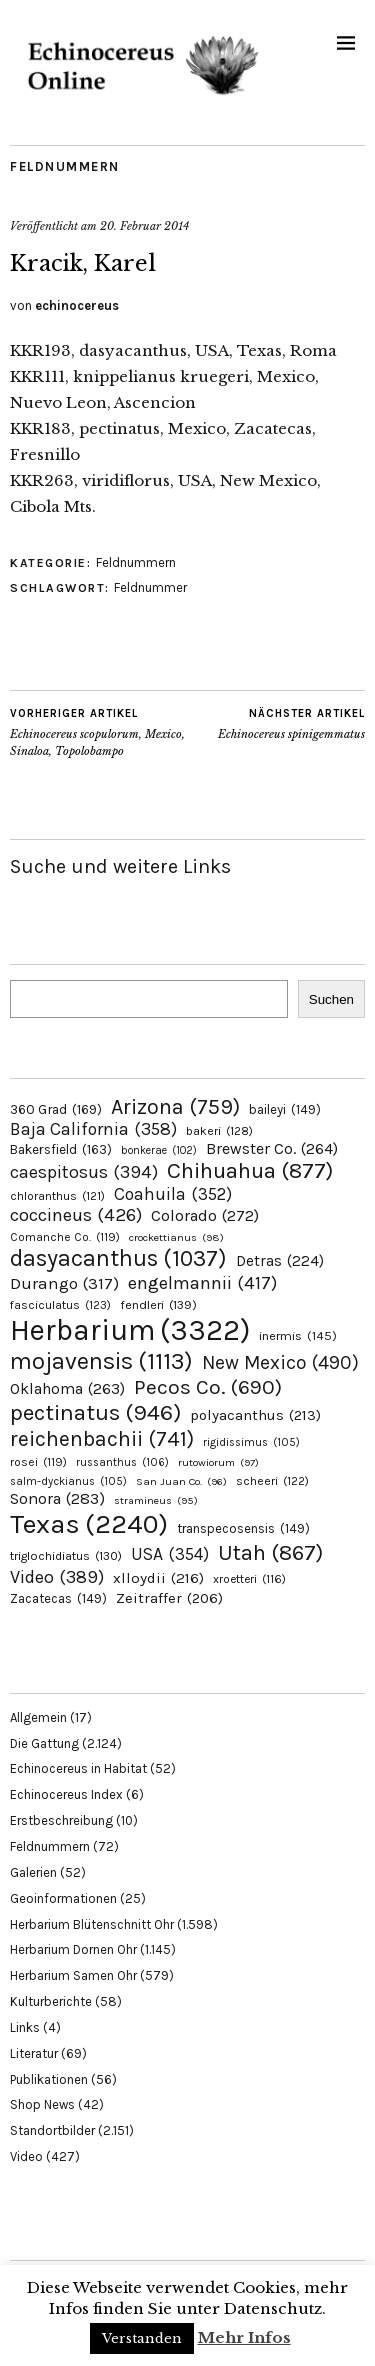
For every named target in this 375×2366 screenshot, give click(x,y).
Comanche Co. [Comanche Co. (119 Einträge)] (65, 1237)
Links (25, 2027)
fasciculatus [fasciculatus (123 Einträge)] (60, 1305)
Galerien (33, 1872)
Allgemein (38, 1717)
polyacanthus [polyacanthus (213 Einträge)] (255, 1415)
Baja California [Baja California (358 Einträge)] (93, 1129)
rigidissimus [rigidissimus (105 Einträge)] (251, 1442)
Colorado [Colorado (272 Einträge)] (205, 1215)
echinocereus (77, 305)
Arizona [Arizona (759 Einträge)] (175, 1106)
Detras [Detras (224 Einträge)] (280, 1261)
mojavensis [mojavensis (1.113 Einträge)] (101, 1361)
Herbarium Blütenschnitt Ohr (92, 1924)
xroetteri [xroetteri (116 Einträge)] (249, 1579)
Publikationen (49, 2079)
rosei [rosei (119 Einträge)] (38, 1462)
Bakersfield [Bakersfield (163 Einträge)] (61, 1149)
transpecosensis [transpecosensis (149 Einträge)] (243, 1528)
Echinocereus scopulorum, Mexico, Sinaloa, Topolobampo (99, 732)
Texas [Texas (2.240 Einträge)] (89, 1524)
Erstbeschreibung (61, 1820)
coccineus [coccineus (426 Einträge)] (76, 1215)
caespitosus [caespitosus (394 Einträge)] (84, 1172)
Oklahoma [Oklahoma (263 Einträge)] (67, 1388)
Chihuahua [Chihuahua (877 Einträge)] (250, 1171)
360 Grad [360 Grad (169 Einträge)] (56, 1109)
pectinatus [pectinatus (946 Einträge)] (95, 1412)
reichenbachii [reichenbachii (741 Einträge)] (102, 1438)
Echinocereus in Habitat (78, 1768)
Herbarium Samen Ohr (73, 1975)
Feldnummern (65, 166)
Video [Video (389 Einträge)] (57, 1577)
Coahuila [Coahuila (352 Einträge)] (173, 1194)
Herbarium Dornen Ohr (73, 1949)
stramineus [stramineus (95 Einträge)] (156, 1500)
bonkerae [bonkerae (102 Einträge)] (159, 1150)
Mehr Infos (244, 2337)
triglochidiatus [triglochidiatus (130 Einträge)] (66, 1556)
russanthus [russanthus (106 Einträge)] (122, 1462)
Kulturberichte (51, 2001)
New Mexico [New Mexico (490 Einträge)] (280, 1362)
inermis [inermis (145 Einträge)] (298, 1335)
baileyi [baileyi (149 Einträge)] (285, 1109)
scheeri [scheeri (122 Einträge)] (272, 1481)
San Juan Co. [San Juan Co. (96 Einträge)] (181, 1481)
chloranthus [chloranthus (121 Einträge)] (57, 1196)
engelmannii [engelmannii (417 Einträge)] (202, 1283)
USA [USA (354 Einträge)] (170, 1554)
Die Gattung (44, 1743)
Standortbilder (52, 2130)
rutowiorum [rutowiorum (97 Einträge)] (218, 1462)
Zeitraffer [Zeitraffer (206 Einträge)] (169, 1598)
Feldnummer (150, 587)
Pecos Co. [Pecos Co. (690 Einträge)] (208, 1387)
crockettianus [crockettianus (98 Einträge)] (176, 1237)
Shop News (42, 2104)
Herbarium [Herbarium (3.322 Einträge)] (130, 1330)
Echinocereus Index (66, 1794)
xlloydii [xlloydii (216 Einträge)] (158, 1578)
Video (26, 2156)
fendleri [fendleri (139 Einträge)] (158, 1304)
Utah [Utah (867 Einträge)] (270, 1553)
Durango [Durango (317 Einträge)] (64, 1283)
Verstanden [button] (142, 2338)
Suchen (331, 999)
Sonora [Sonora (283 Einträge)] (57, 1498)
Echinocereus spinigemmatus (291, 724)
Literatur (34, 2053)
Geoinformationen (63, 1898)
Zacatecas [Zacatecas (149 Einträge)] (58, 1598)
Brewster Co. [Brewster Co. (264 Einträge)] (272, 1148)
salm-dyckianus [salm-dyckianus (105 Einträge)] (68, 1481)
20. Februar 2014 (144, 226)
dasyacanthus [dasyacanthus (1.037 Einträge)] (118, 1258)
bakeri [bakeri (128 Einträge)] (219, 1131)
